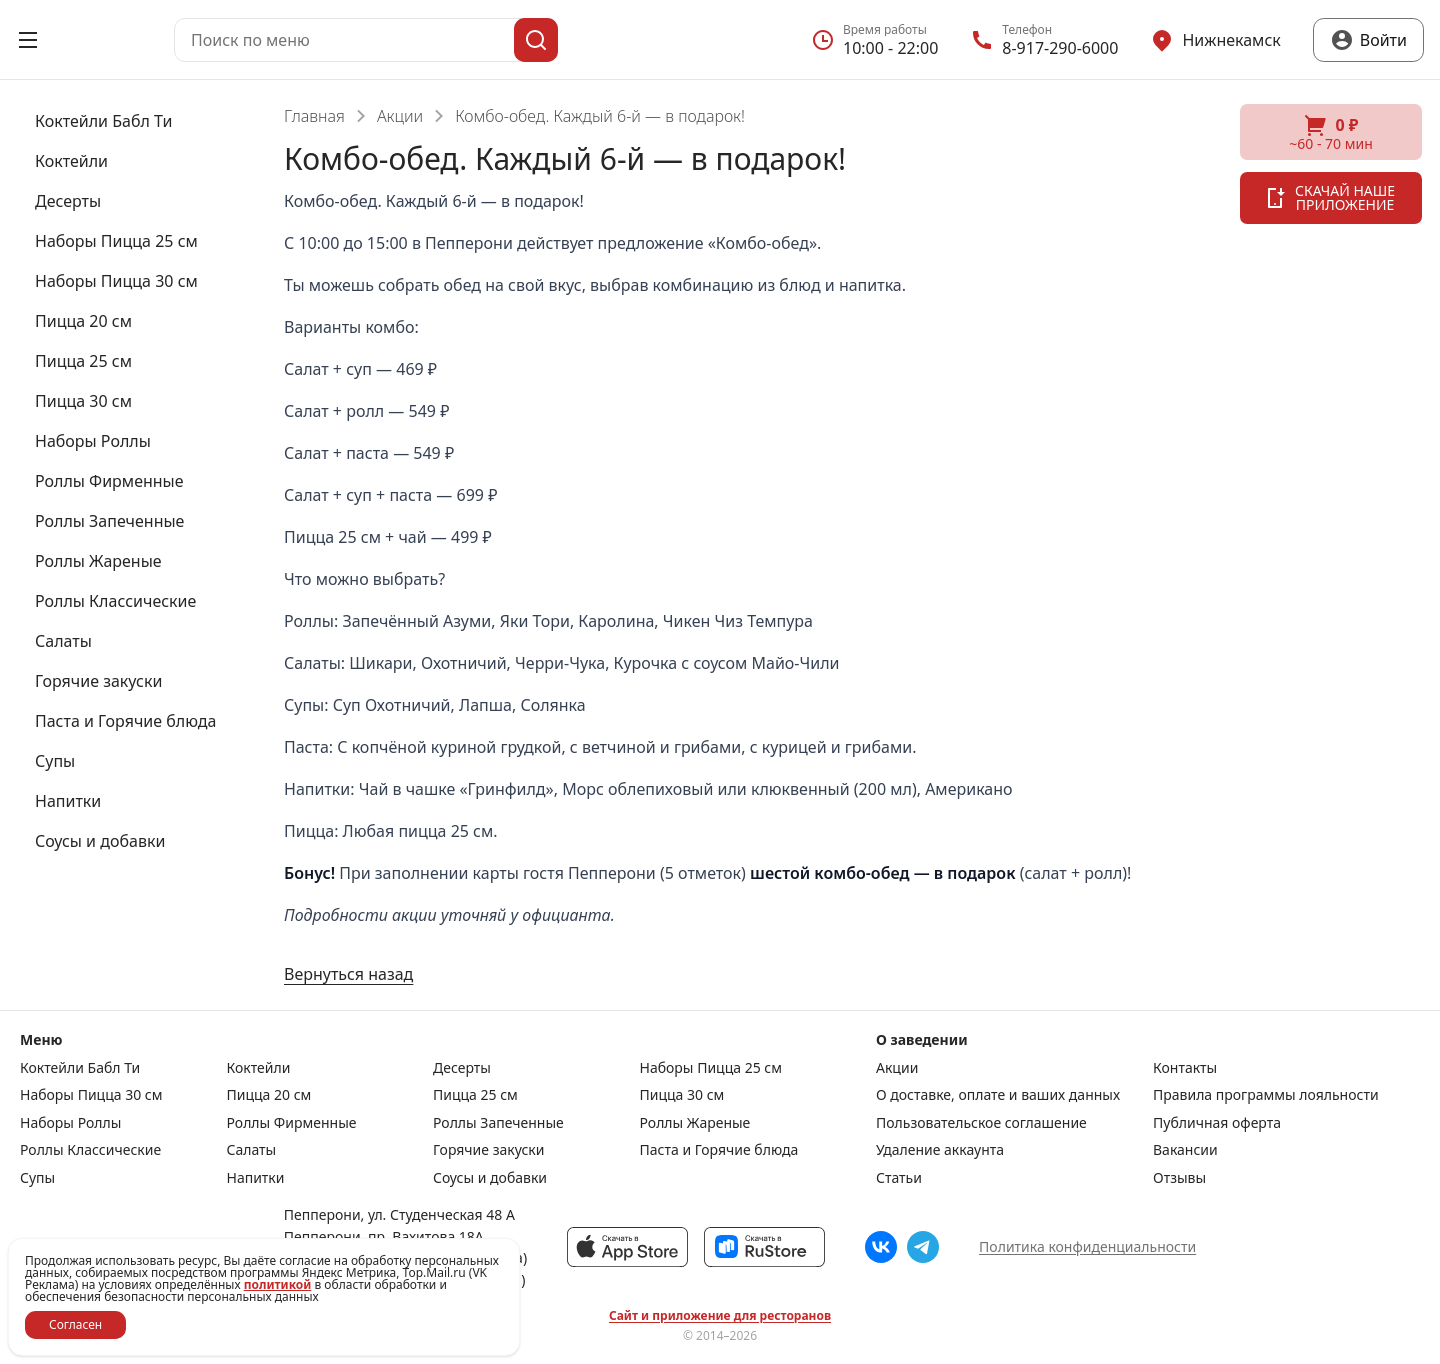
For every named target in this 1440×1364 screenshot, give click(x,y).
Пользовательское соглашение (981, 1123)
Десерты (462, 1068)
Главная (314, 116)
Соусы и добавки (490, 1178)
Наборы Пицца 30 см (91, 1095)
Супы (37, 1178)
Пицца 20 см (269, 1095)
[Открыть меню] (28, 40)
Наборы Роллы (70, 1123)
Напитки (256, 1178)
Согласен (75, 1324)
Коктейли (259, 1068)
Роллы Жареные (695, 1123)
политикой (278, 1284)
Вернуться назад (348, 974)
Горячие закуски (488, 1150)
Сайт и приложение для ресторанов (720, 1316)
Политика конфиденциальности (1087, 1246)
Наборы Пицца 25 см (711, 1068)
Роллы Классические (90, 1150)
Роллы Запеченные (498, 1123)
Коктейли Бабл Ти (80, 1068)
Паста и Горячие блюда (719, 1150)
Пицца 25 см (475, 1095)
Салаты (252, 1150)
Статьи (899, 1178)
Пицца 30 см (682, 1095)
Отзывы (1179, 1178)
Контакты (1185, 1068)
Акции (400, 116)
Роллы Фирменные (292, 1123)
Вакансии (1185, 1150)
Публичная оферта (1217, 1123)
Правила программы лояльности (1266, 1095)
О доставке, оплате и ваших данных (998, 1095)
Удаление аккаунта (940, 1150)
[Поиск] (536, 40)
